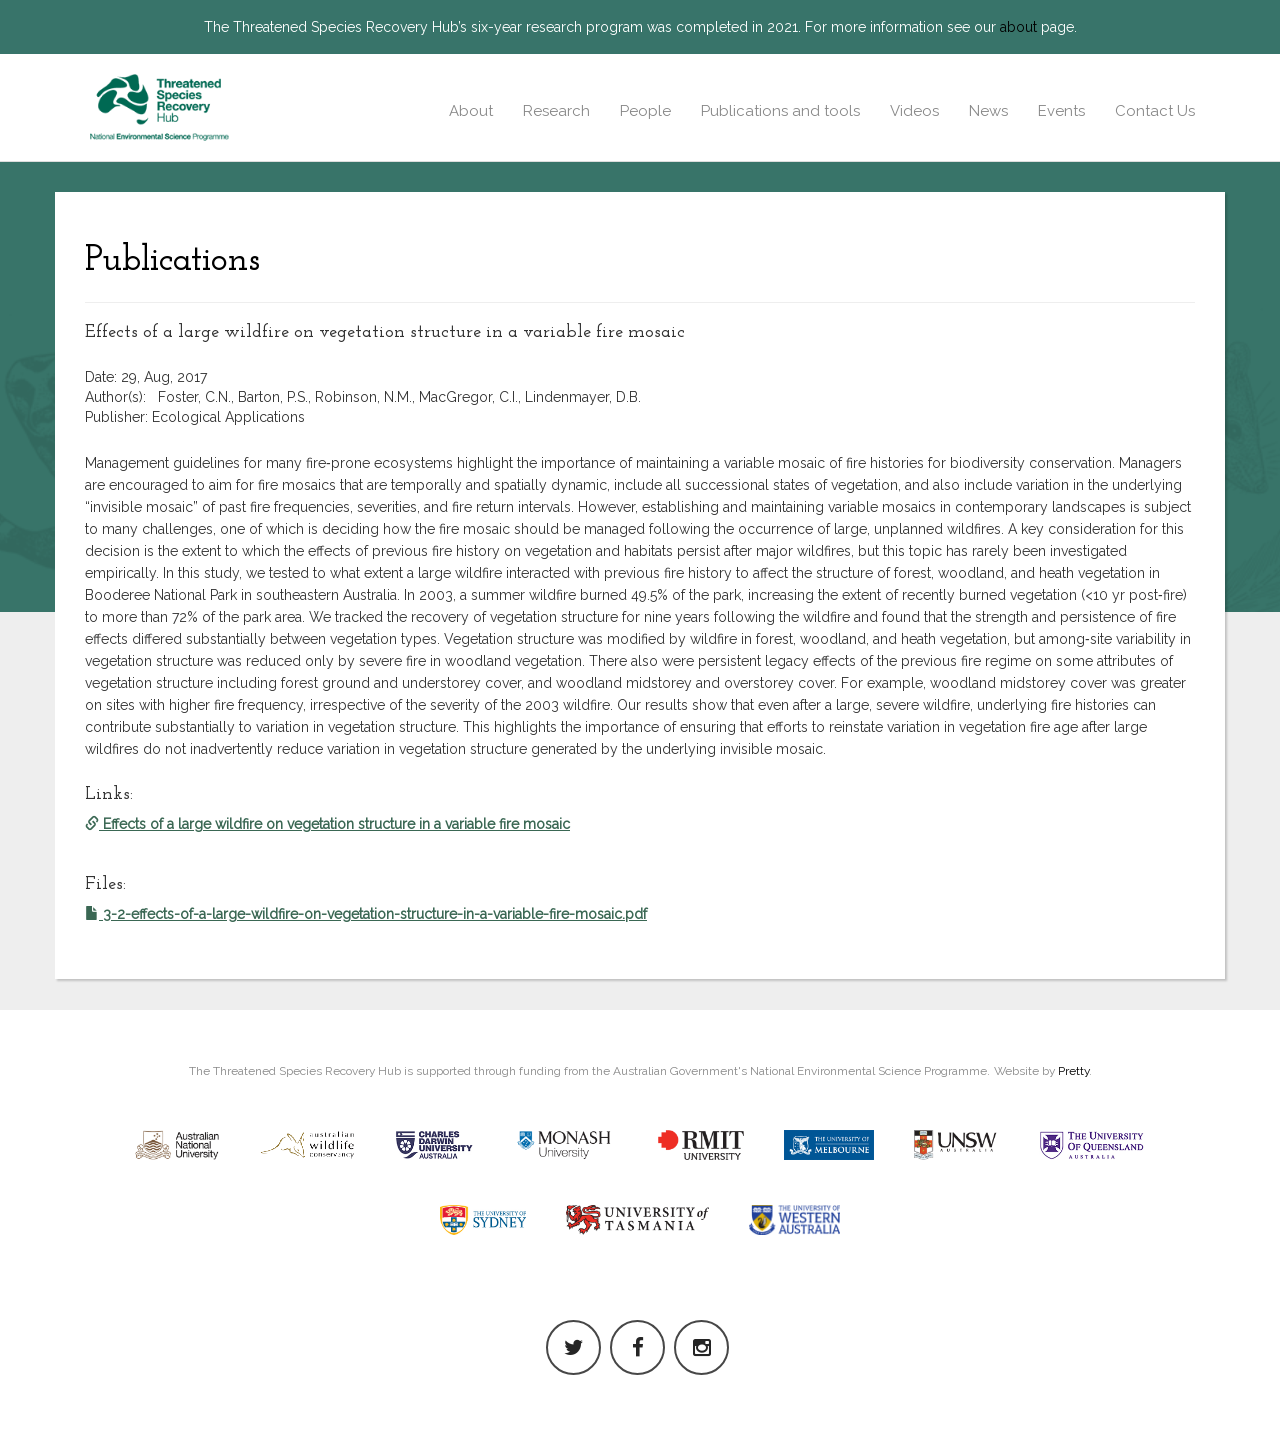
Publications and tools (780, 111)
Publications (172, 261)
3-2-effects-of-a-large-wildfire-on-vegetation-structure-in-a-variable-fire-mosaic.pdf (366, 914)
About (471, 111)
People (645, 111)
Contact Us (1155, 111)
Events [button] (1061, 111)
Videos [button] (914, 111)
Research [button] (556, 111)
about (1018, 27)
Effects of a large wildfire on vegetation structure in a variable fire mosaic (327, 824)
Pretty (1073, 1071)
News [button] (988, 111)
